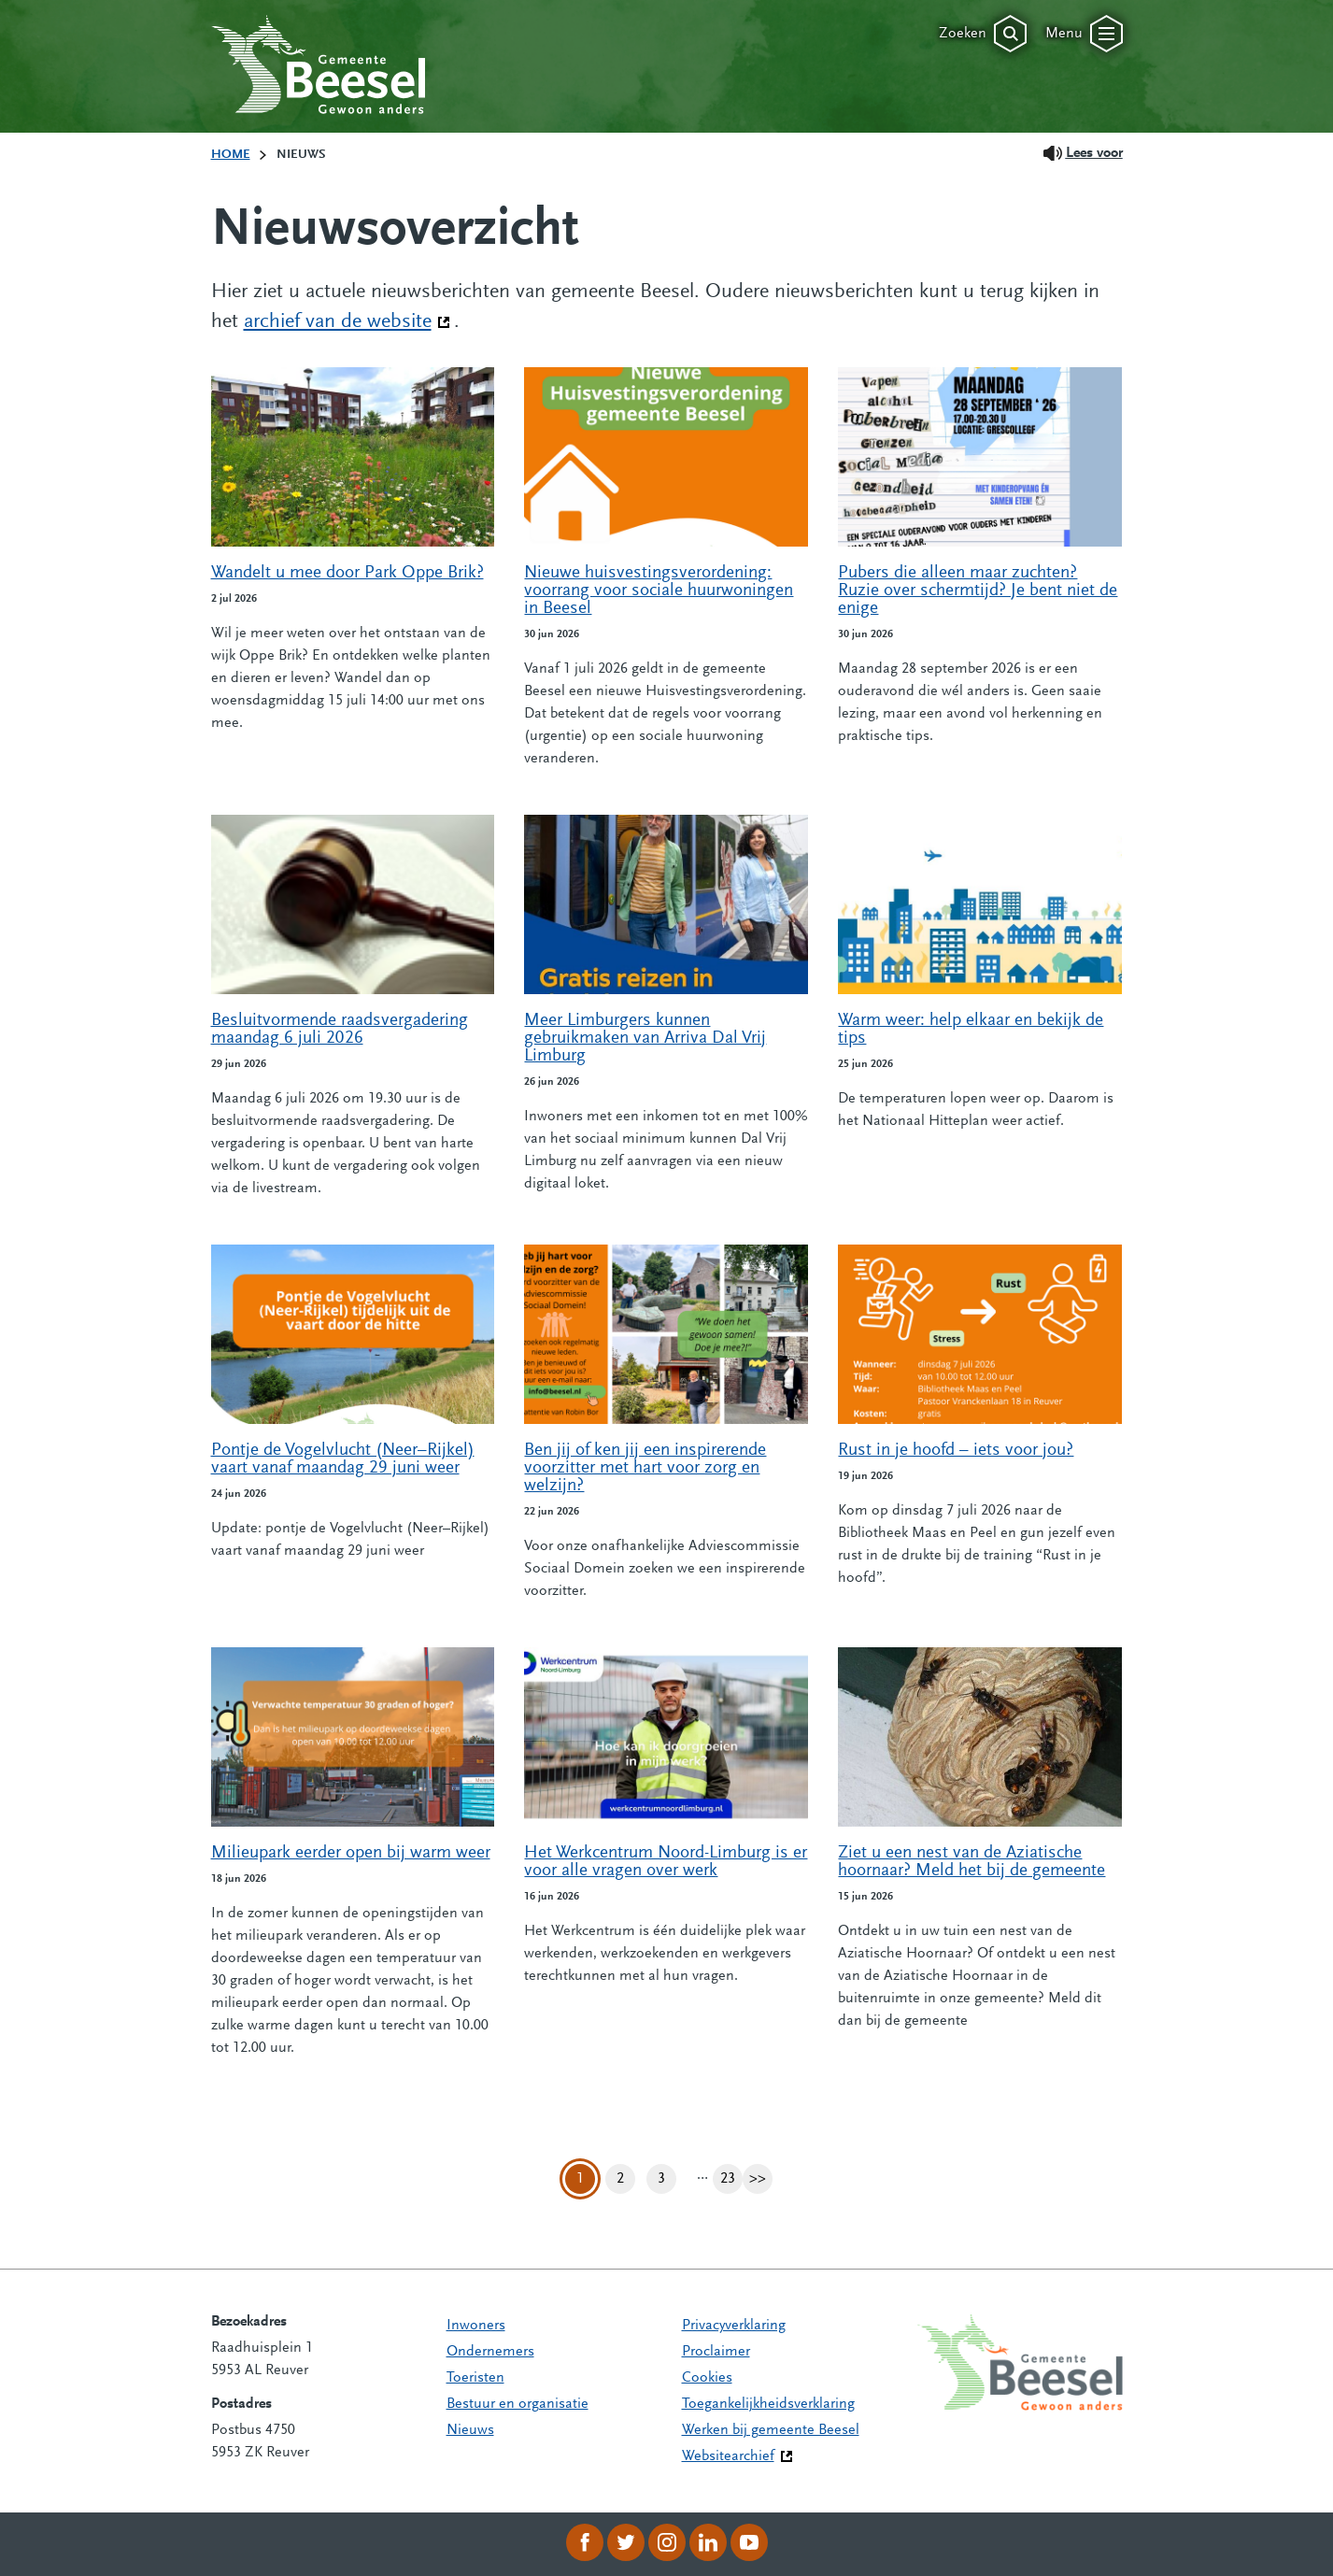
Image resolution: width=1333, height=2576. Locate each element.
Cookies (707, 2377)
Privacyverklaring (734, 2325)
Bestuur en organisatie (518, 2404)
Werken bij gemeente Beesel (770, 2430)
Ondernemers (490, 2351)
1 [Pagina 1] (580, 2178)
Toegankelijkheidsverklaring (768, 2404)
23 (731, 2179)
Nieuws (470, 2430)
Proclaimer (716, 2351)
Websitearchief (728, 2456)
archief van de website (347, 320)
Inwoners (476, 2325)
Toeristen (475, 2377)
